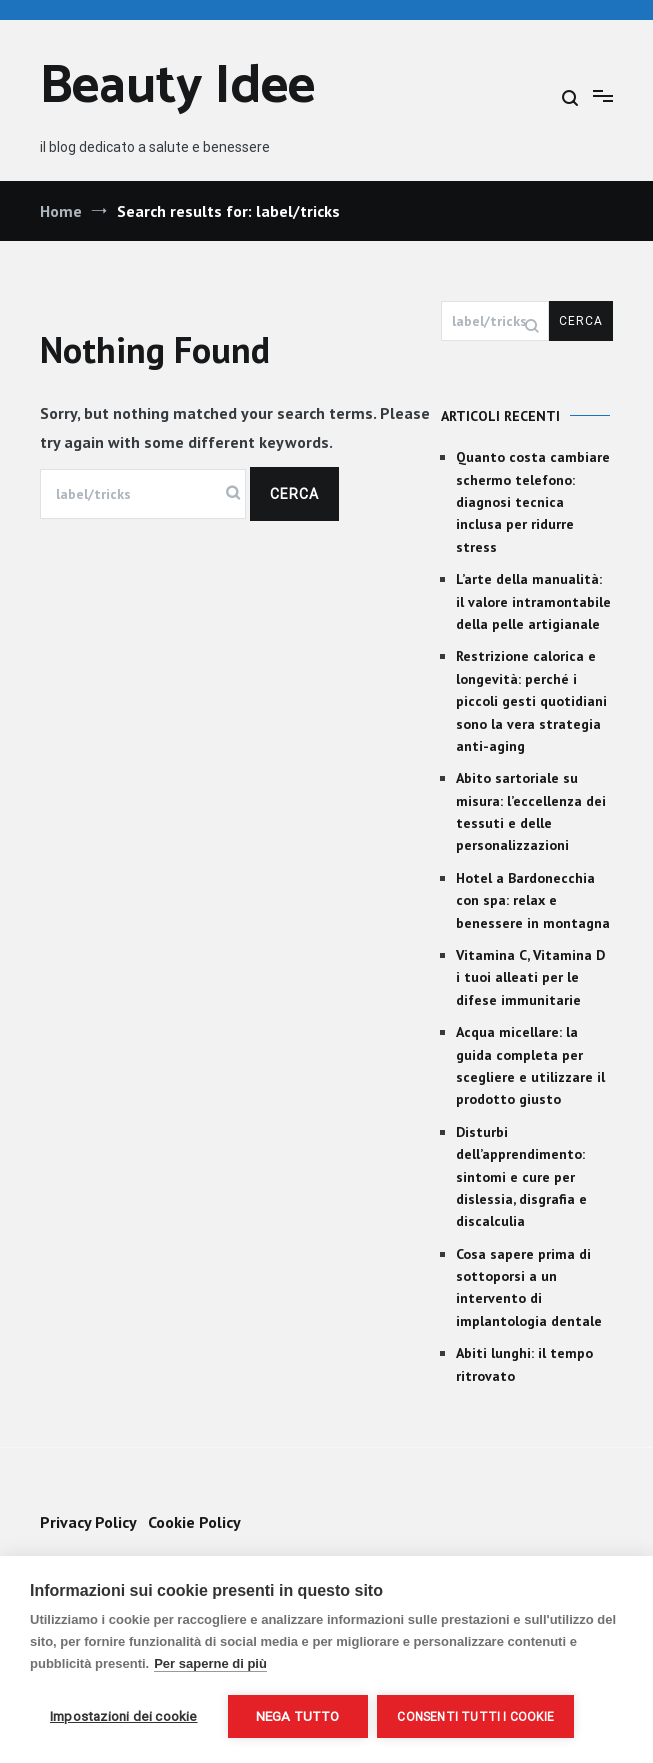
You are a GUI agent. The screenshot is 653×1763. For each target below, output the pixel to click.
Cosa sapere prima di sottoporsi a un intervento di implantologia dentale (529, 1287)
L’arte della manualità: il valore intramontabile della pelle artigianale (533, 601)
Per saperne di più (210, 1663)
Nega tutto (298, 1716)
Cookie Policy (194, 1522)
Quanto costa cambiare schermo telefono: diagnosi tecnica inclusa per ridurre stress (533, 502)
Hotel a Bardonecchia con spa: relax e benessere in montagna (533, 900)
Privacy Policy (88, 1522)
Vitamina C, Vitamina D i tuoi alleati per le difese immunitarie (530, 977)
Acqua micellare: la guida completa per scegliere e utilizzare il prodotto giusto (530, 1065)
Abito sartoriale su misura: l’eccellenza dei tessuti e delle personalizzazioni (531, 811)
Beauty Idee (177, 87)
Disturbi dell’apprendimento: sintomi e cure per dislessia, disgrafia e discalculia (521, 1177)
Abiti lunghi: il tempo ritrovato (524, 1364)
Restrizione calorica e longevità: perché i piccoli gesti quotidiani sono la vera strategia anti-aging (531, 701)
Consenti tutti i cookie (476, 1717)
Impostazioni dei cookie (124, 1716)
